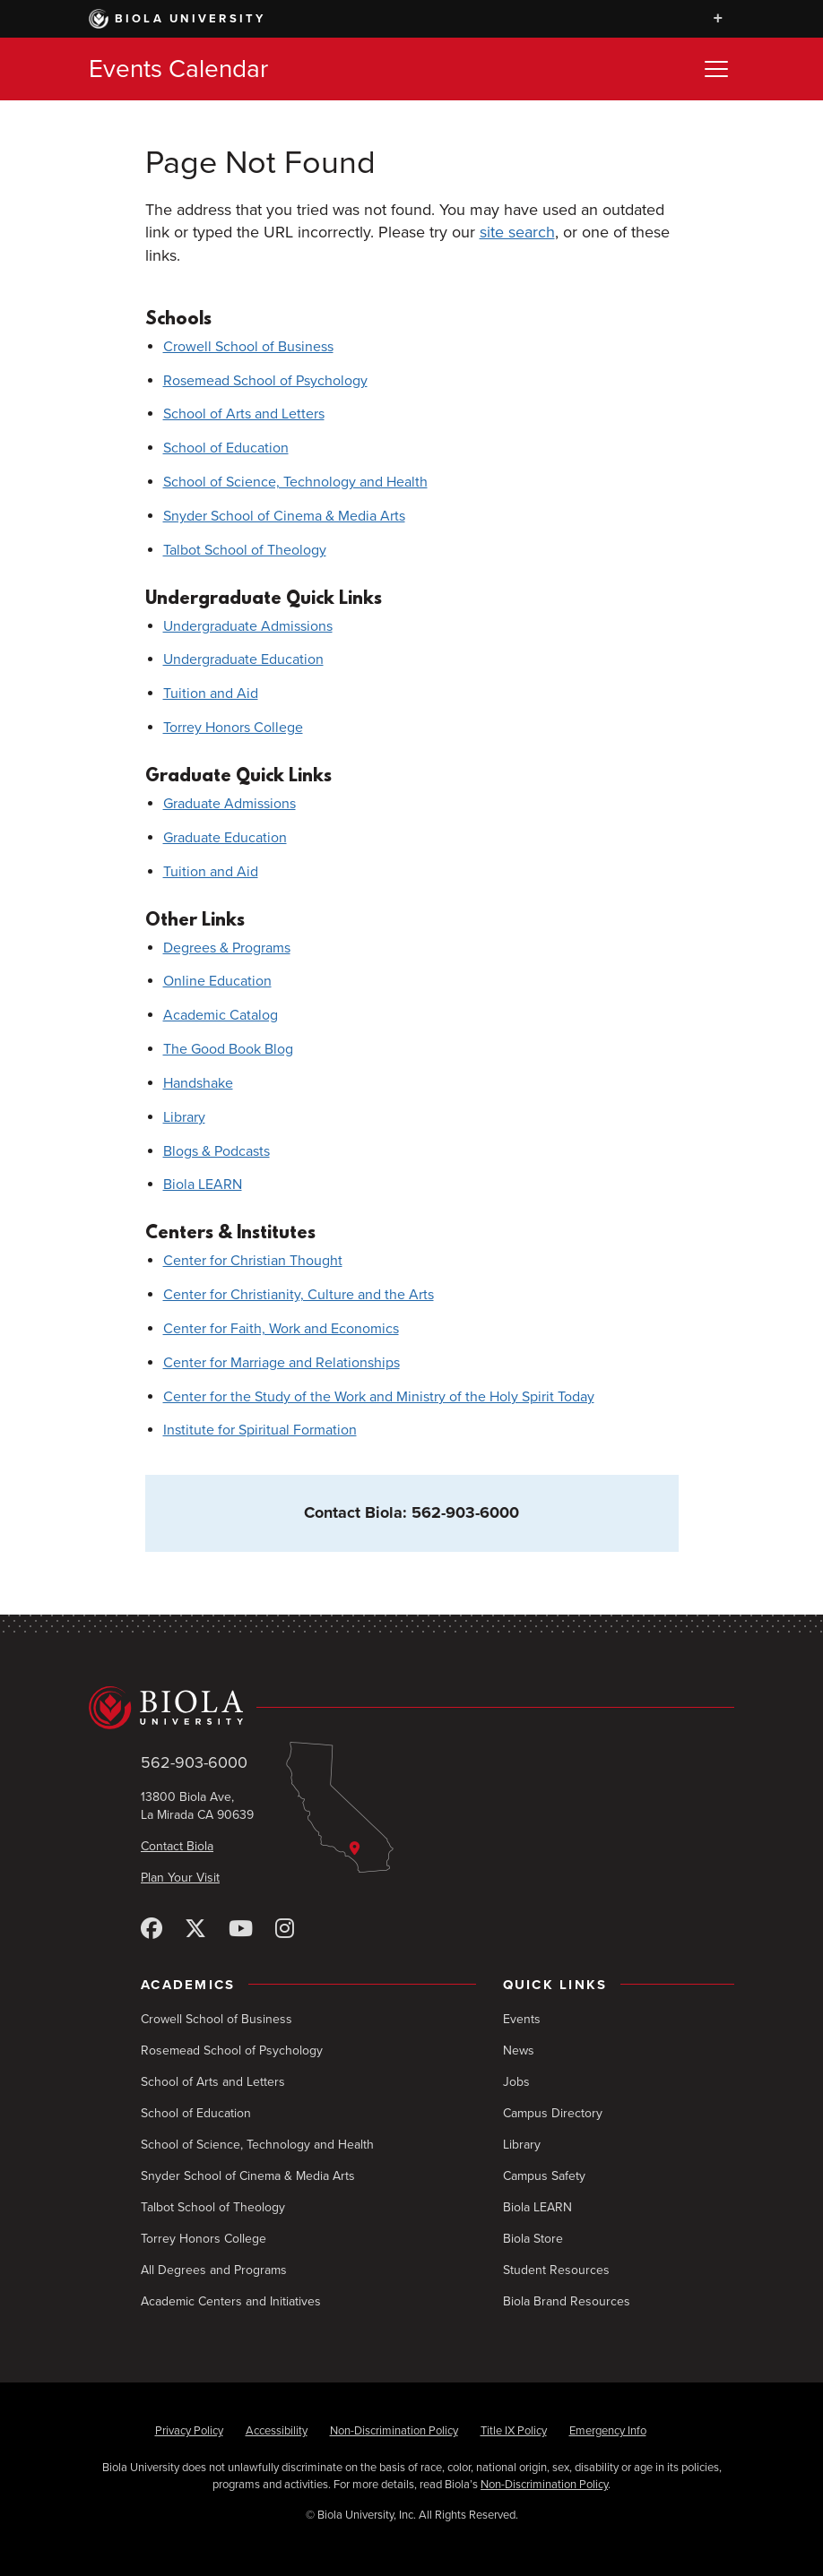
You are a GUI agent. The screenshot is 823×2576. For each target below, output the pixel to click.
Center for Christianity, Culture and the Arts (298, 1295)
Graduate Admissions (229, 804)
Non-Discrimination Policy (394, 2431)
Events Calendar (178, 69)
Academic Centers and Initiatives (231, 2301)
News (518, 2050)
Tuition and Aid (210, 693)
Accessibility (277, 2431)
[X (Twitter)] (195, 1930)
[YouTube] (241, 1930)
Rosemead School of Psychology (265, 381)
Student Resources (556, 2270)
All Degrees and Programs (214, 2270)
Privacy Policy (189, 2431)
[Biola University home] (411, 1707)
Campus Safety (544, 2176)
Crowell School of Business (248, 347)
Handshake (198, 1083)
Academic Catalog (220, 1015)
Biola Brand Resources (566, 2301)
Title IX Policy (514, 2431)
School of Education (226, 448)
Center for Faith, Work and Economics (281, 1329)
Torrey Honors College (233, 728)
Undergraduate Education (243, 659)
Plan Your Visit (180, 1877)
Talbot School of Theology (244, 550)
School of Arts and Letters (244, 414)
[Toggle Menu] (716, 69)
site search (517, 232)
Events (522, 2019)
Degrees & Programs (226, 948)
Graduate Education (225, 838)
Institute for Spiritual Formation (260, 1430)
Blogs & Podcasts (216, 1151)
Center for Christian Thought (252, 1261)
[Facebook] (151, 1930)
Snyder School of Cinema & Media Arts (284, 516)
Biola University (177, 19)
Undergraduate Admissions (248, 626)
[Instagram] (284, 1930)
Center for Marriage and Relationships (281, 1363)
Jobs (516, 2081)
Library (184, 1117)
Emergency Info (607, 2431)
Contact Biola (177, 1846)
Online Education (217, 981)
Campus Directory (552, 2113)
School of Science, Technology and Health (295, 482)
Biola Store (533, 2238)
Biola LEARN (202, 1184)
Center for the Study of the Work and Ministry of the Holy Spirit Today (378, 1397)
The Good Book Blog (228, 1049)
